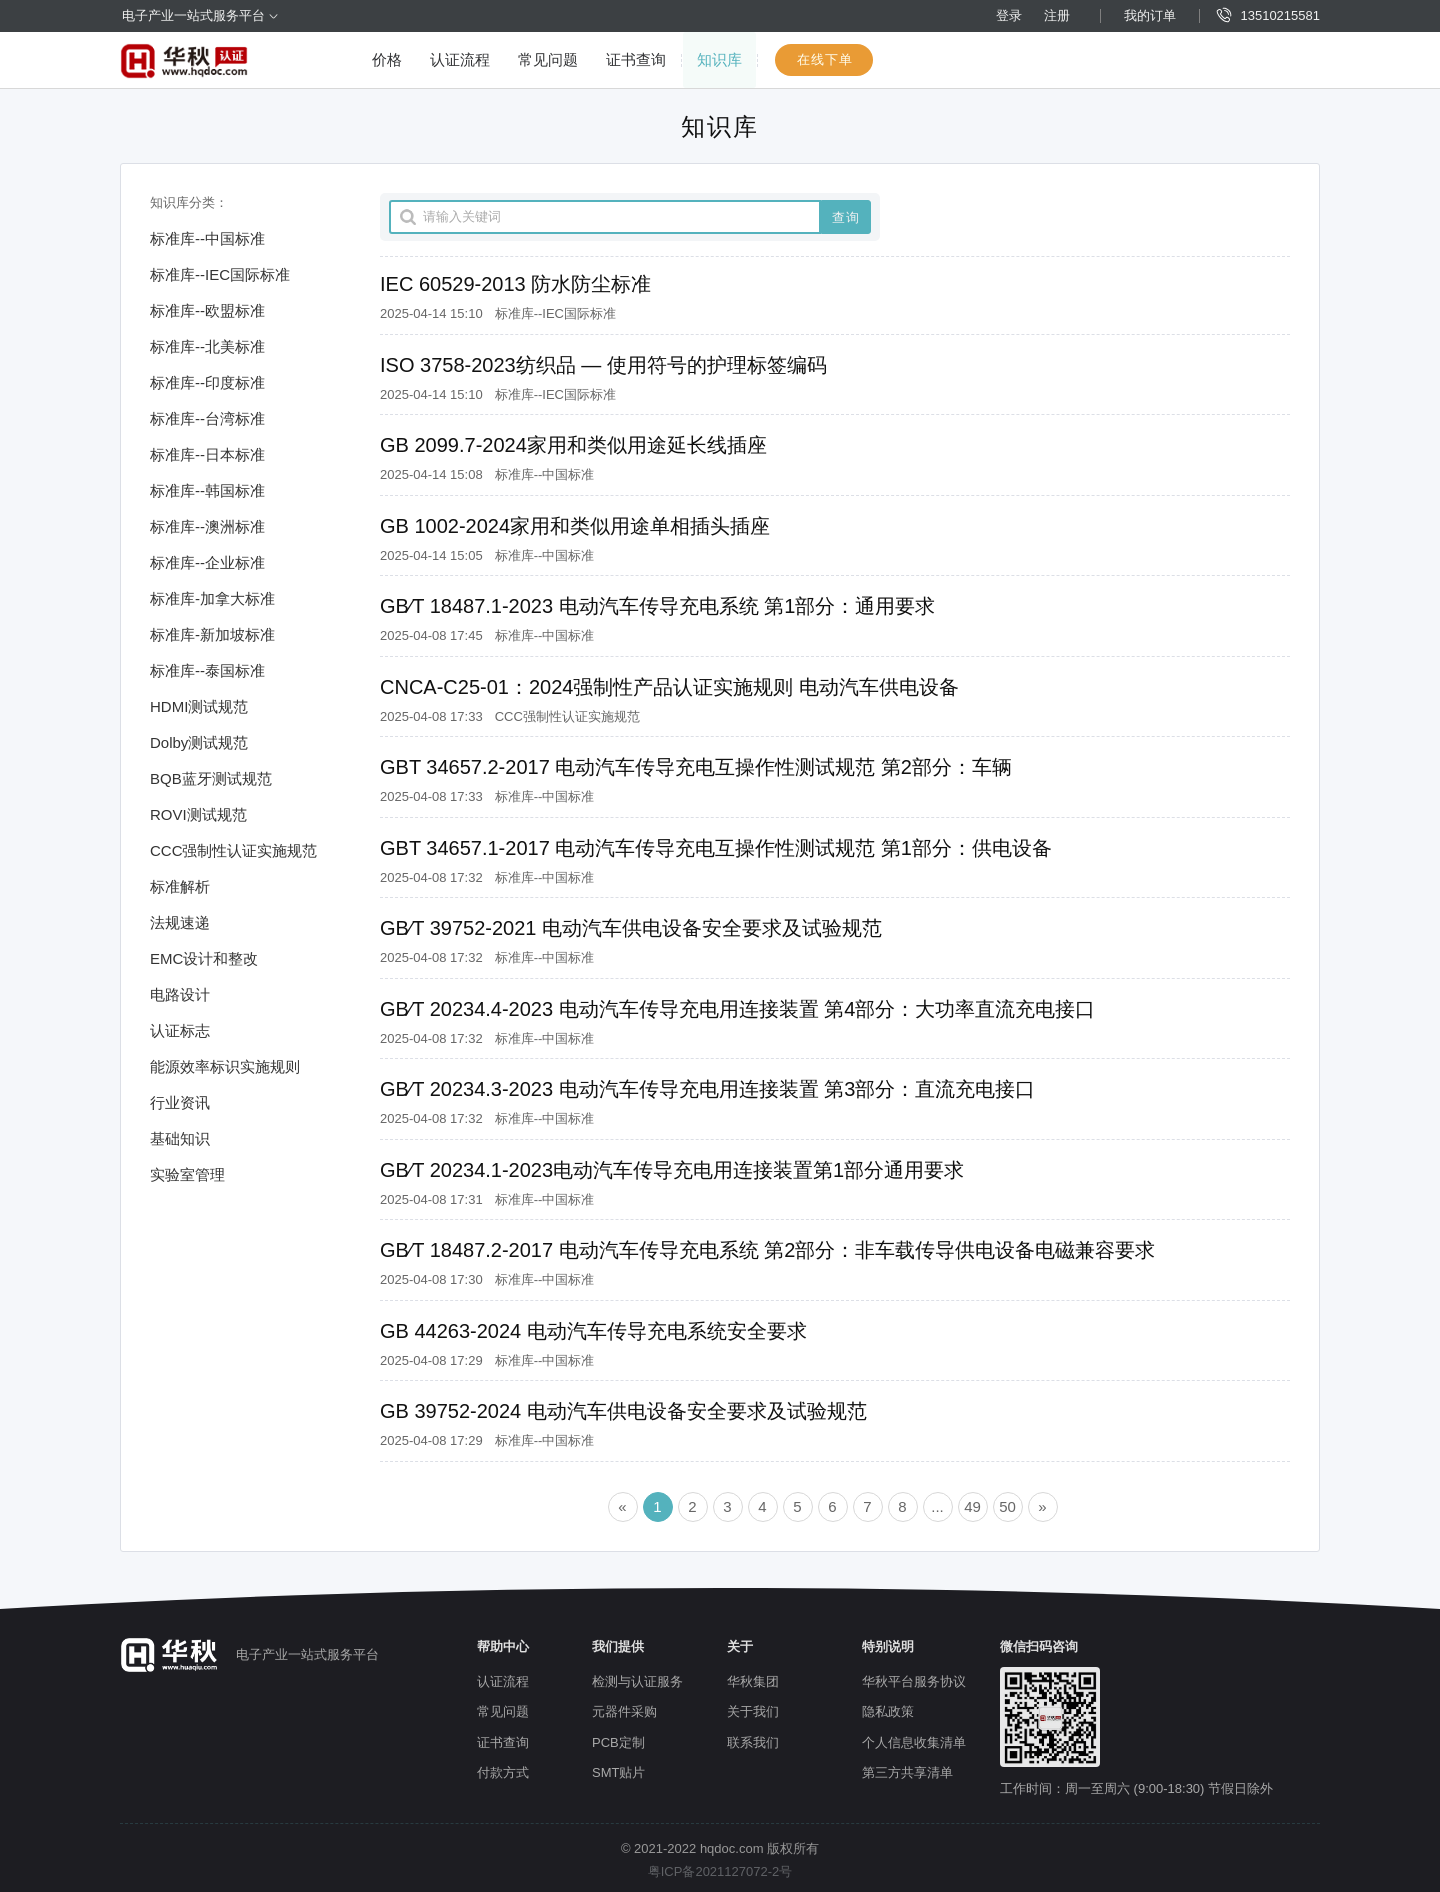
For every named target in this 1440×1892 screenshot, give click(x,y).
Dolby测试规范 (199, 742)
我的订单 (1150, 15)
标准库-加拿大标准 (212, 598)
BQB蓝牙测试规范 (211, 778)
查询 (846, 217)
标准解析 (180, 886)
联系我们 (753, 1742)
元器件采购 (624, 1711)
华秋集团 (753, 1681)
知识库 (719, 59)
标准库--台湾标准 (207, 418)
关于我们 (753, 1711)
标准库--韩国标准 (207, 490)
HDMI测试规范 (199, 706)
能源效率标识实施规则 (225, 1066)
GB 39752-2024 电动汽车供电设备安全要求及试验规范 (623, 1411)
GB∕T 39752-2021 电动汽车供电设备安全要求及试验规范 (631, 928)
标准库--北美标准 (207, 346)
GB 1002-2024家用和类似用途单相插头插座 (575, 526)
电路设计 (180, 994)
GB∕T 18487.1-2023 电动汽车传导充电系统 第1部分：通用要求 (657, 606)
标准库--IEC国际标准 (220, 274)
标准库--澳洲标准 (207, 526)
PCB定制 (618, 1742)
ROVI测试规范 (198, 814)
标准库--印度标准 (207, 382)
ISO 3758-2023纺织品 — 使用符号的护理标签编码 (603, 365)
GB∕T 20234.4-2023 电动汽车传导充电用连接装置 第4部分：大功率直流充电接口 (737, 1009)
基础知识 (180, 1138)
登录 (1009, 15)
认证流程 (460, 59)
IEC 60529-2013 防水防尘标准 (515, 284)
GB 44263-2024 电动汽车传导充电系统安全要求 (593, 1331)
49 (972, 1506)
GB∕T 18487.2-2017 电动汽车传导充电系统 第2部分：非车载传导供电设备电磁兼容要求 (767, 1250)
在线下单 (825, 59)
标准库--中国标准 (207, 238)
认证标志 (180, 1030)
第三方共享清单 (907, 1772)
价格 (387, 59)
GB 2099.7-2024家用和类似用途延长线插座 (573, 445)
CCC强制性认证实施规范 (234, 850)
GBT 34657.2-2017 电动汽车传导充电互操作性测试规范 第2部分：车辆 (696, 767)
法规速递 (180, 922)
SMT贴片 (618, 1772)
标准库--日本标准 (207, 454)
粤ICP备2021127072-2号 (720, 1871)
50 (1007, 1506)
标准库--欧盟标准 (207, 310)
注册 (1057, 15)
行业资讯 (180, 1102)
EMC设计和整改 (204, 958)
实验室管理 (187, 1174)
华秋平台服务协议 (914, 1681)
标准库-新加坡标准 (212, 634)
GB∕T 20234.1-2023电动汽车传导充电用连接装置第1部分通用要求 (672, 1170)
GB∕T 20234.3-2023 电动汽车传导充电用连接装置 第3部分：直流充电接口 (707, 1089)
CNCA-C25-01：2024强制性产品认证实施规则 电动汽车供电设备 (669, 687)
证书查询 (636, 59)
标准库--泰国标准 (207, 670)
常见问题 (548, 59)
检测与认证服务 (637, 1681)
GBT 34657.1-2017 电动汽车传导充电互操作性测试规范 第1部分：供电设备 (716, 848)
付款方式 (503, 1772)
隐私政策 (888, 1711)
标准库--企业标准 (207, 562)
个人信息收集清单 (914, 1742)
